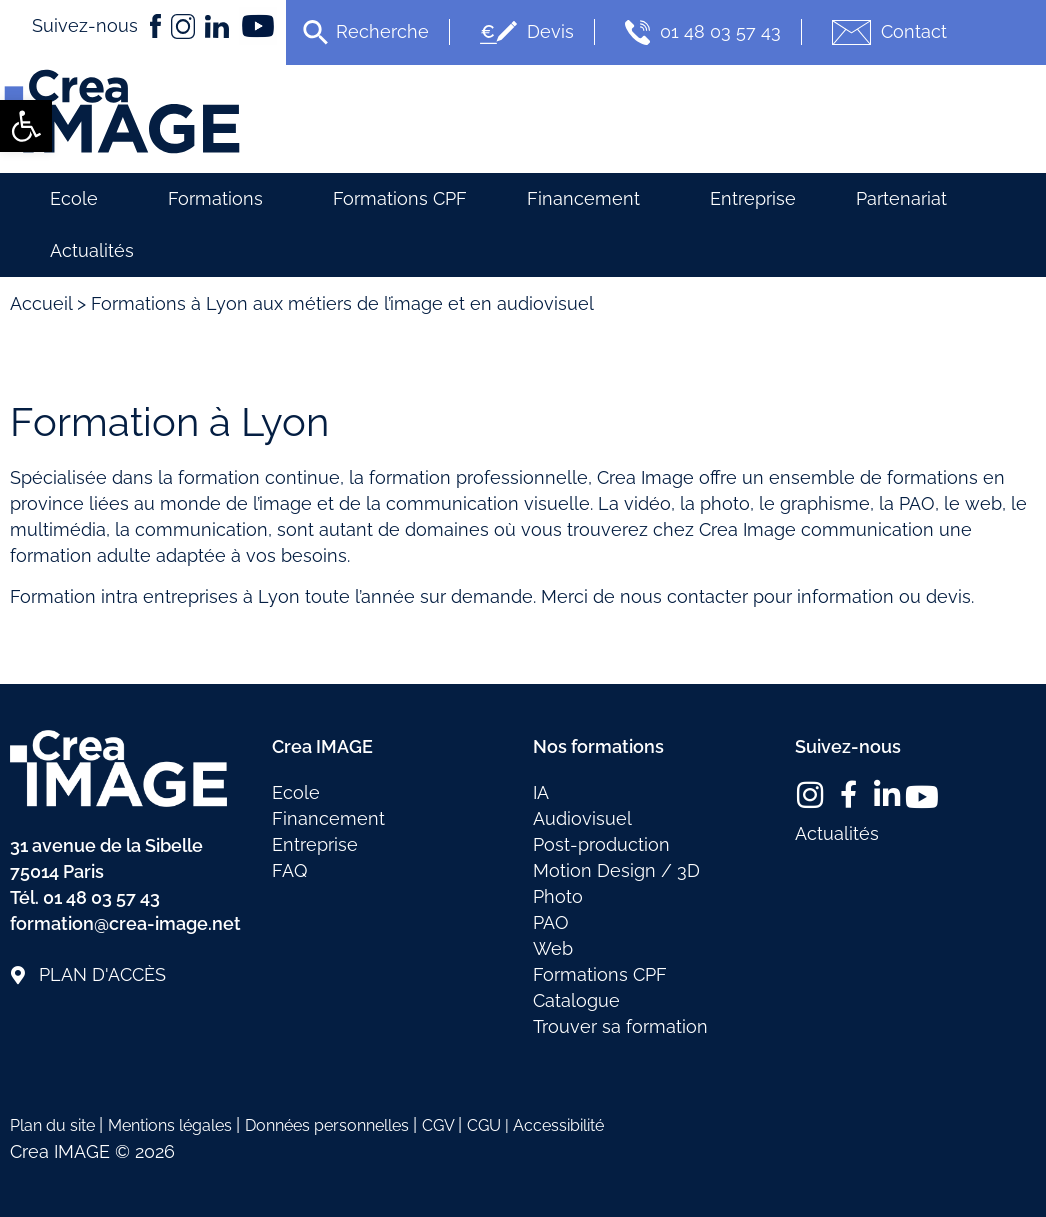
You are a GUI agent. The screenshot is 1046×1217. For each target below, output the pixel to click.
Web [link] (553, 948)
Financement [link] (588, 198)
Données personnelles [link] (329, 1125)
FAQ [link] (289, 870)
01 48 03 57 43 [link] (700, 32)
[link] (26, 126)
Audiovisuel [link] (582, 818)
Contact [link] (887, 32)
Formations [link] (220, 198)
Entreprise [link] (753, 198)
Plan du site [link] (54, 1125)
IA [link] (541, 792)
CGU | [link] (490, 1125)
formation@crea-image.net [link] (125, 923)
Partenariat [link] (901, 198)
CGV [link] (440, 1125)
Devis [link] (524, 32)
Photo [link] (558, 896)
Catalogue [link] (576, 1000)
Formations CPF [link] (400, 198)
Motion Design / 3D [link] (616, 870)
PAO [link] (551, 922)
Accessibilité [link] (558, 1125)
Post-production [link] (601, 844)
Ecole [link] (79, 198)
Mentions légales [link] (172, 1125)
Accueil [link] (41, 303)
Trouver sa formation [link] (620, 1026)
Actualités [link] (92, 250)
